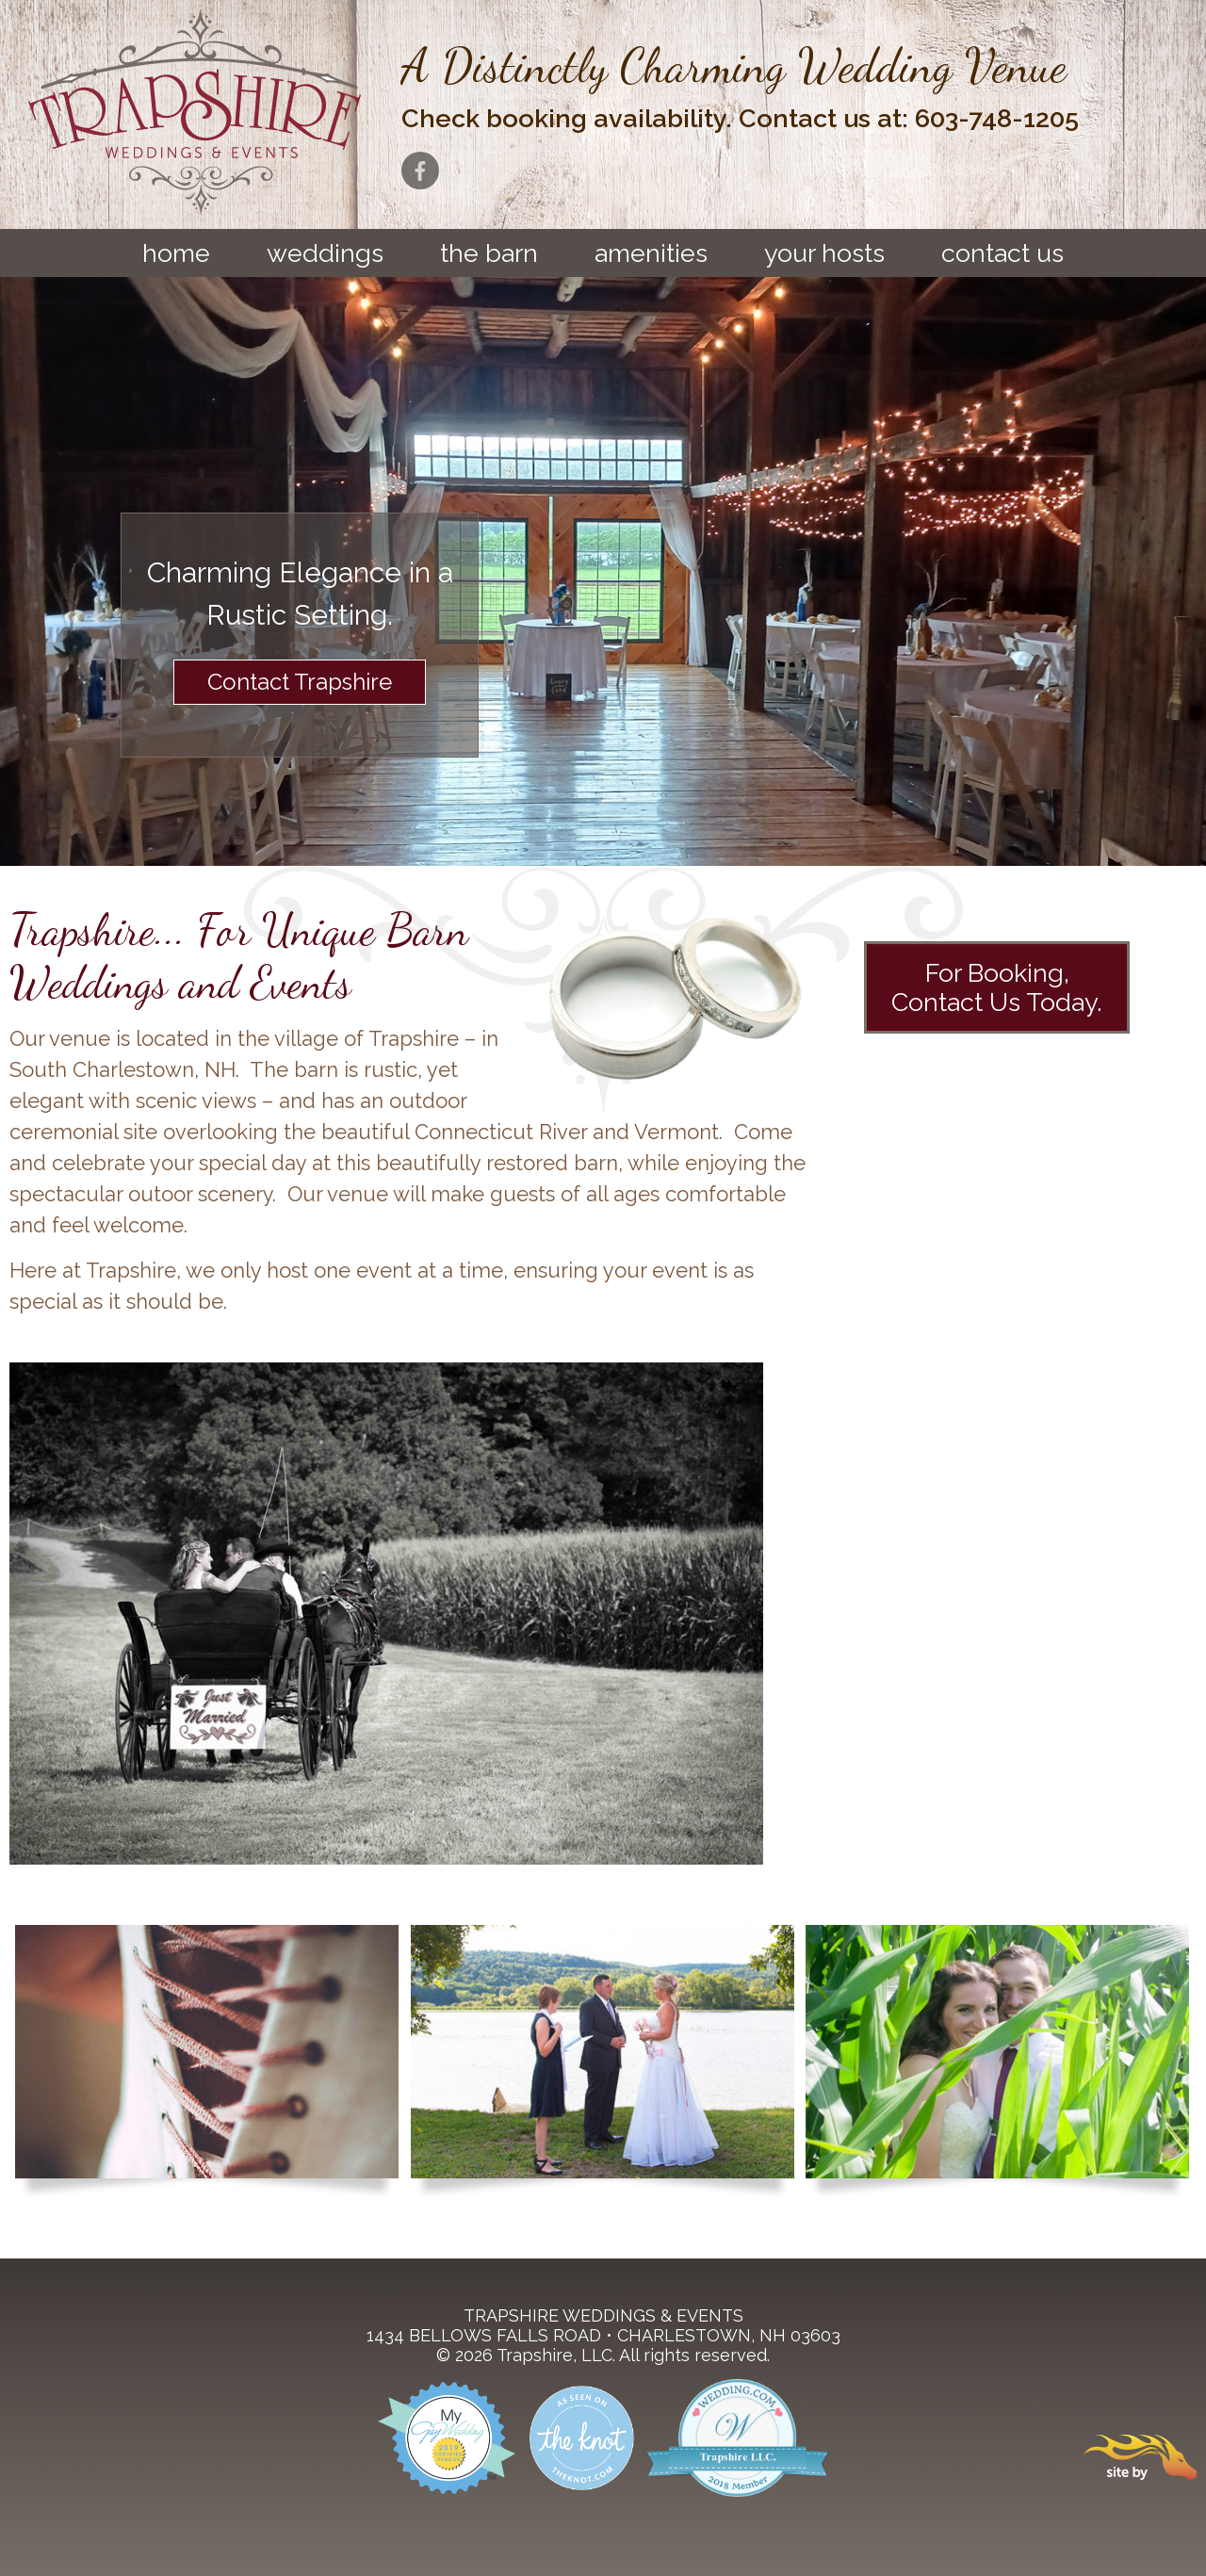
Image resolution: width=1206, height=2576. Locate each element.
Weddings (325, 253)
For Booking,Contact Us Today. (996, 987)
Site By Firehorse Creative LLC (1140, 2457)
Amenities (651, 253)
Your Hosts (824, 253)
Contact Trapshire (299, 681)
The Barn (489, 253)
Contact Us (1002, 253)
